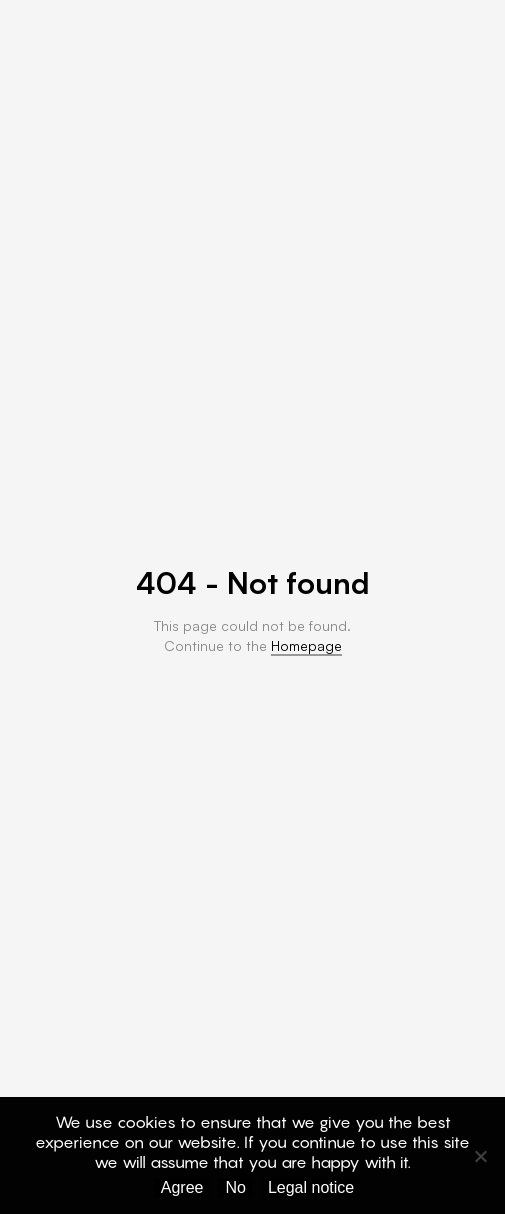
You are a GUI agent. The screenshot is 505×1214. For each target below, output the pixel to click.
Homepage (306, 645)
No (235, 1187)
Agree (182, 1187)
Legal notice (311, 1187)
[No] (480, 1156)
